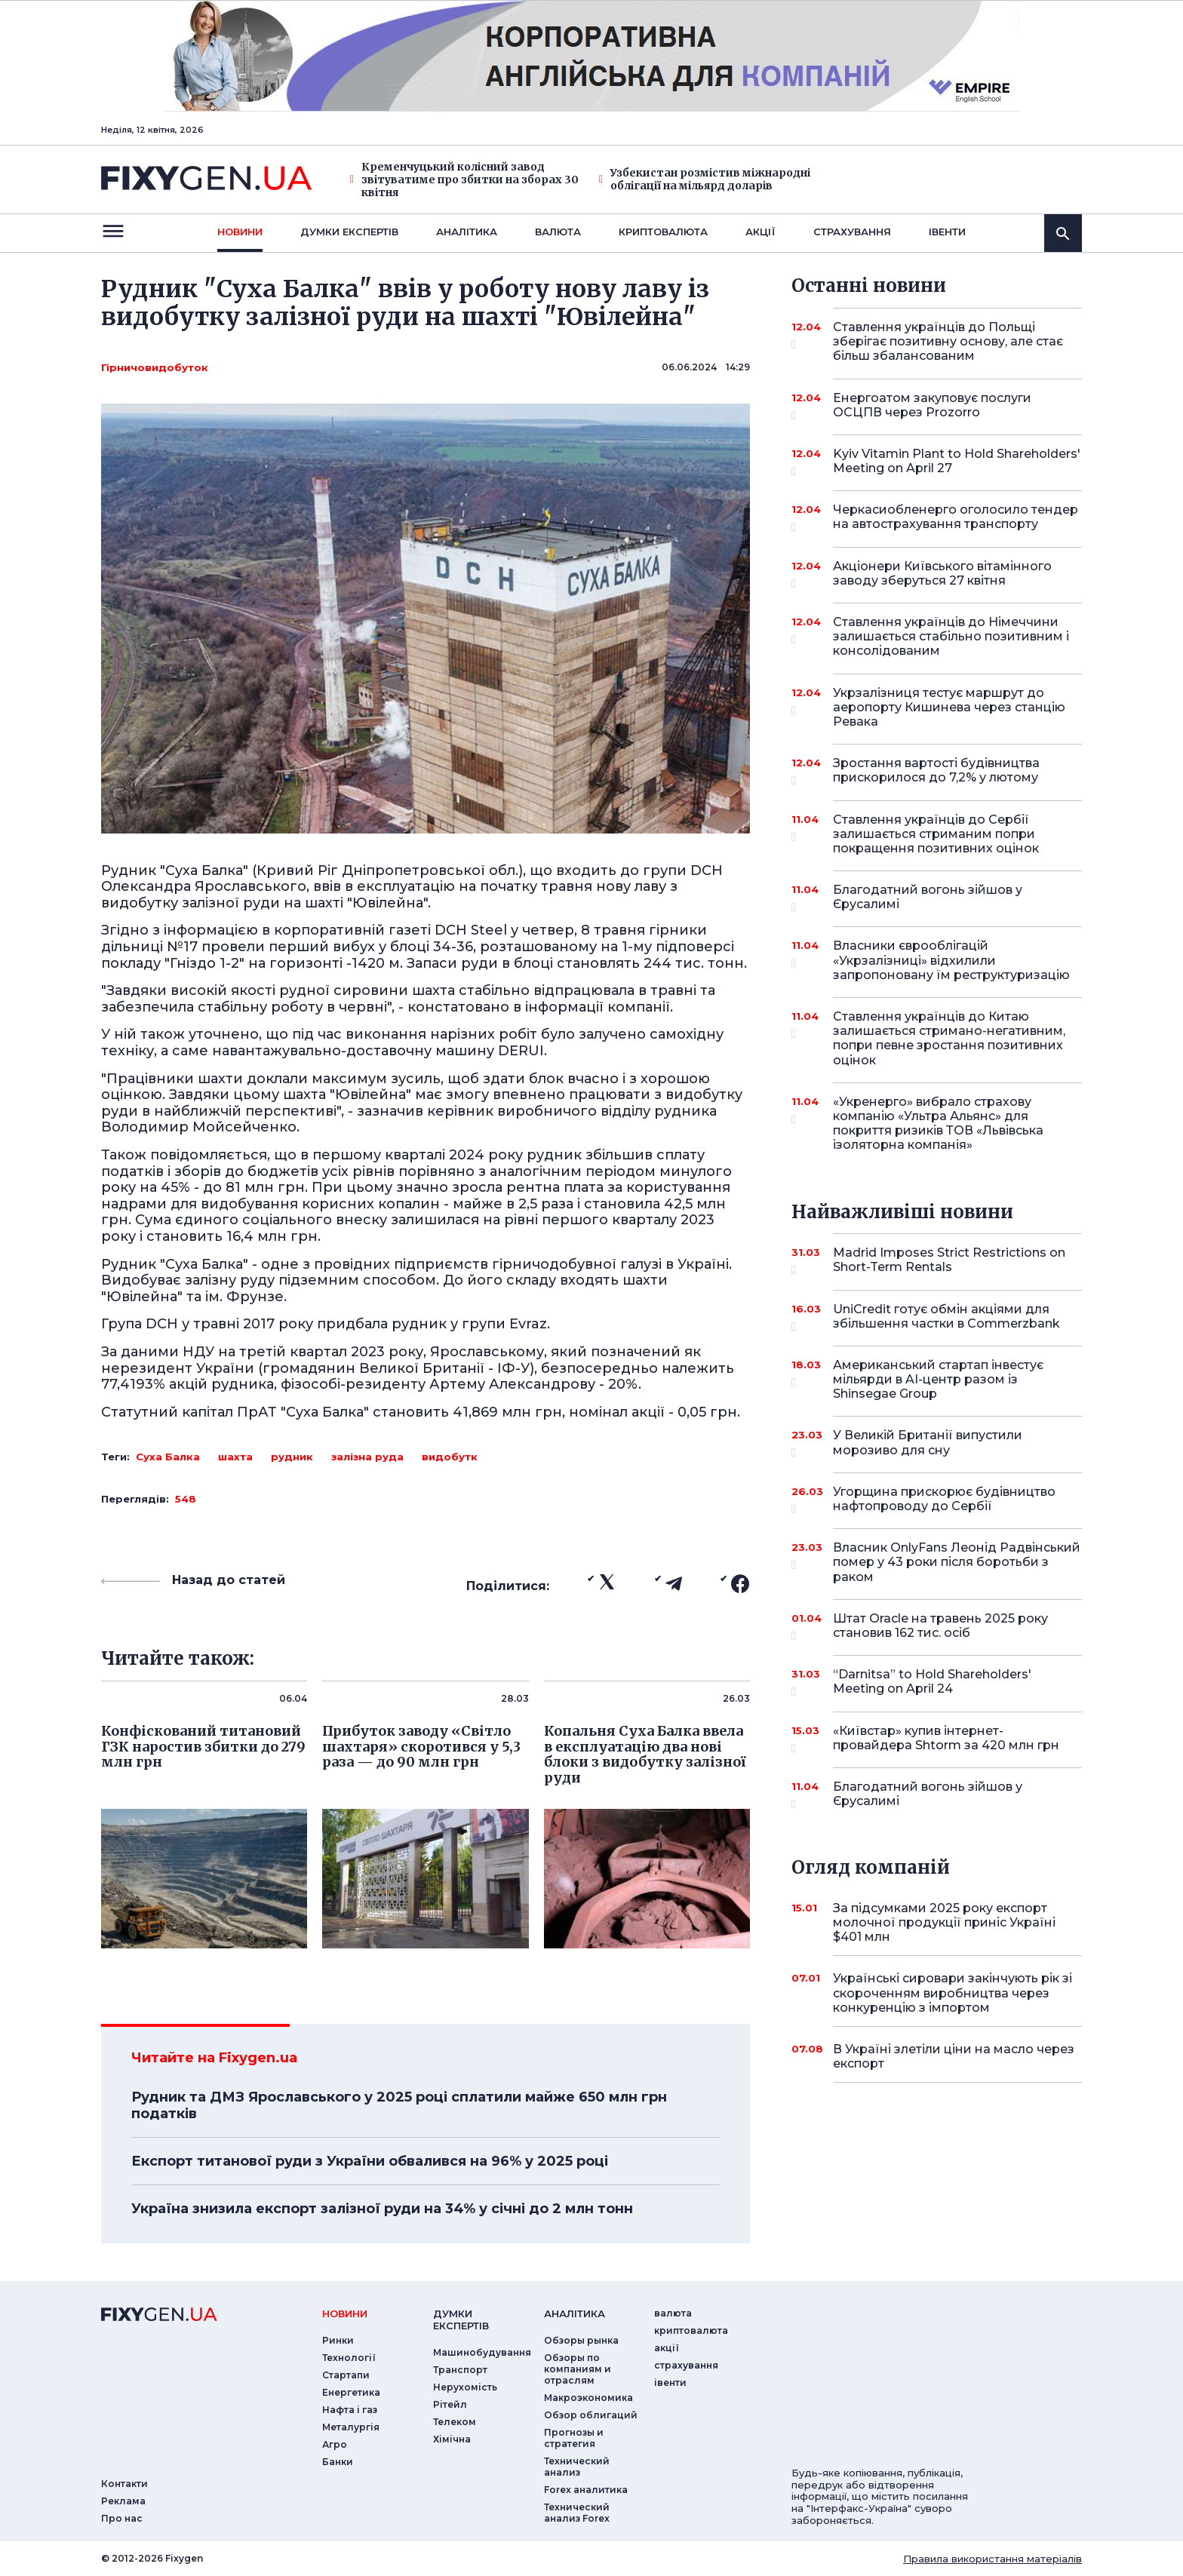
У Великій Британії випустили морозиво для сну (936, 1443)
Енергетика (351, 2392)
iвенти (947, 232)
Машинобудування (482, 2352)
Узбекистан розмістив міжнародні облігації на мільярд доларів (704, 179)
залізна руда (367, 1457)
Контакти (124, 2483)
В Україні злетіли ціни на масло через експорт (953, 2056)
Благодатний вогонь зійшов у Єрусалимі (936, 898)
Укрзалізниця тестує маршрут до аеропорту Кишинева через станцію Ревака (949, 707)
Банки (337, 2461)
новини (240, 232)
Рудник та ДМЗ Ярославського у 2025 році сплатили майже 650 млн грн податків (399, 2105)
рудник (292, 1457)
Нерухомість (465, 2387)
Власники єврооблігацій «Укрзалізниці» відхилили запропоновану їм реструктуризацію (951, 959)
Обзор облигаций (591, 2415)
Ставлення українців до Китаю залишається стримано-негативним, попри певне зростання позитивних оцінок (949, 1038)
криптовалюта (663, 232)
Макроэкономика (588, 2397)
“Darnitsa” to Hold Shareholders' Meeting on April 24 (936, 1682)
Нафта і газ (349, 2409)
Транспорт (460, 2369)
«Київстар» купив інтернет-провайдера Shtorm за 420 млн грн (946, 1739)
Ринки (338, 2340)
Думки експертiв (349, 232)
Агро (334, 2444)
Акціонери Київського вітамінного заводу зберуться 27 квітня (942, 574)
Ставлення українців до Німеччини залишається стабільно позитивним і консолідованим (951, 636)
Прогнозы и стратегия (574, 2438)
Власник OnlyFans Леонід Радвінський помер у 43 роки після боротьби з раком (956, 1561)
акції (760, 232)
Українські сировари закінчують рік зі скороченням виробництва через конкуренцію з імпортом (952, 1992)
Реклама (123, 2501)
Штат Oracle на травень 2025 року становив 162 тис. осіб (940, 1626)
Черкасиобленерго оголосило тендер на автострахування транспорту (955, 517)
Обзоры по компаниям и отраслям (577, 2369)
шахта (235, 1457)
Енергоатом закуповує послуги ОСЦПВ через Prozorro (936, 406)
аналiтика (574, 2313)
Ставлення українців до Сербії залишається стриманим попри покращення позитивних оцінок (936, 833)
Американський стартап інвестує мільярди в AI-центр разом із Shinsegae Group (938, 1379)
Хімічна (452, 2439)
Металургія (350, 2427)
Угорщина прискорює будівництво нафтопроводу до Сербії (944, 1500)
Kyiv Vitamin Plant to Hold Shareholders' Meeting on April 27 (956, 462)
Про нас (122, 2518)
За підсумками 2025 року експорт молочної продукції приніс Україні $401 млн (944, 1922)
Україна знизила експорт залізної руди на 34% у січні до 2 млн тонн (382, 2208)
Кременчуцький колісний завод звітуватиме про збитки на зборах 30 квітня (464, 179)
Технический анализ (577, 2466)
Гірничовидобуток (154, 367)
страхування (852, 232)
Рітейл (450, 2404)
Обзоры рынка (581, 2340)
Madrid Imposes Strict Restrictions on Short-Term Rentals (949, 1260)
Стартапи (346, 2375)
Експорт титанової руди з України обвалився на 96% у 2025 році (369, 2161)
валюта (558, 232)
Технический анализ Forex (577, 2512)
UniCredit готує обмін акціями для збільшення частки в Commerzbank (946, 1317)
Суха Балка (168, 1457)
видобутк (450, 1457)
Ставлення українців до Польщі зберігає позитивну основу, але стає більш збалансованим (948, 341)
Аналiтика (466, 232)
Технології (349, 2357)
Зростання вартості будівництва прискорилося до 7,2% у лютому (936, 771)
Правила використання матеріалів (992, 2559)
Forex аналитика (586, 2489)
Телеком (454, 2421)
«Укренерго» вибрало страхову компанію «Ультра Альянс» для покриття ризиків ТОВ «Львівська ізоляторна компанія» (938, 1124)
